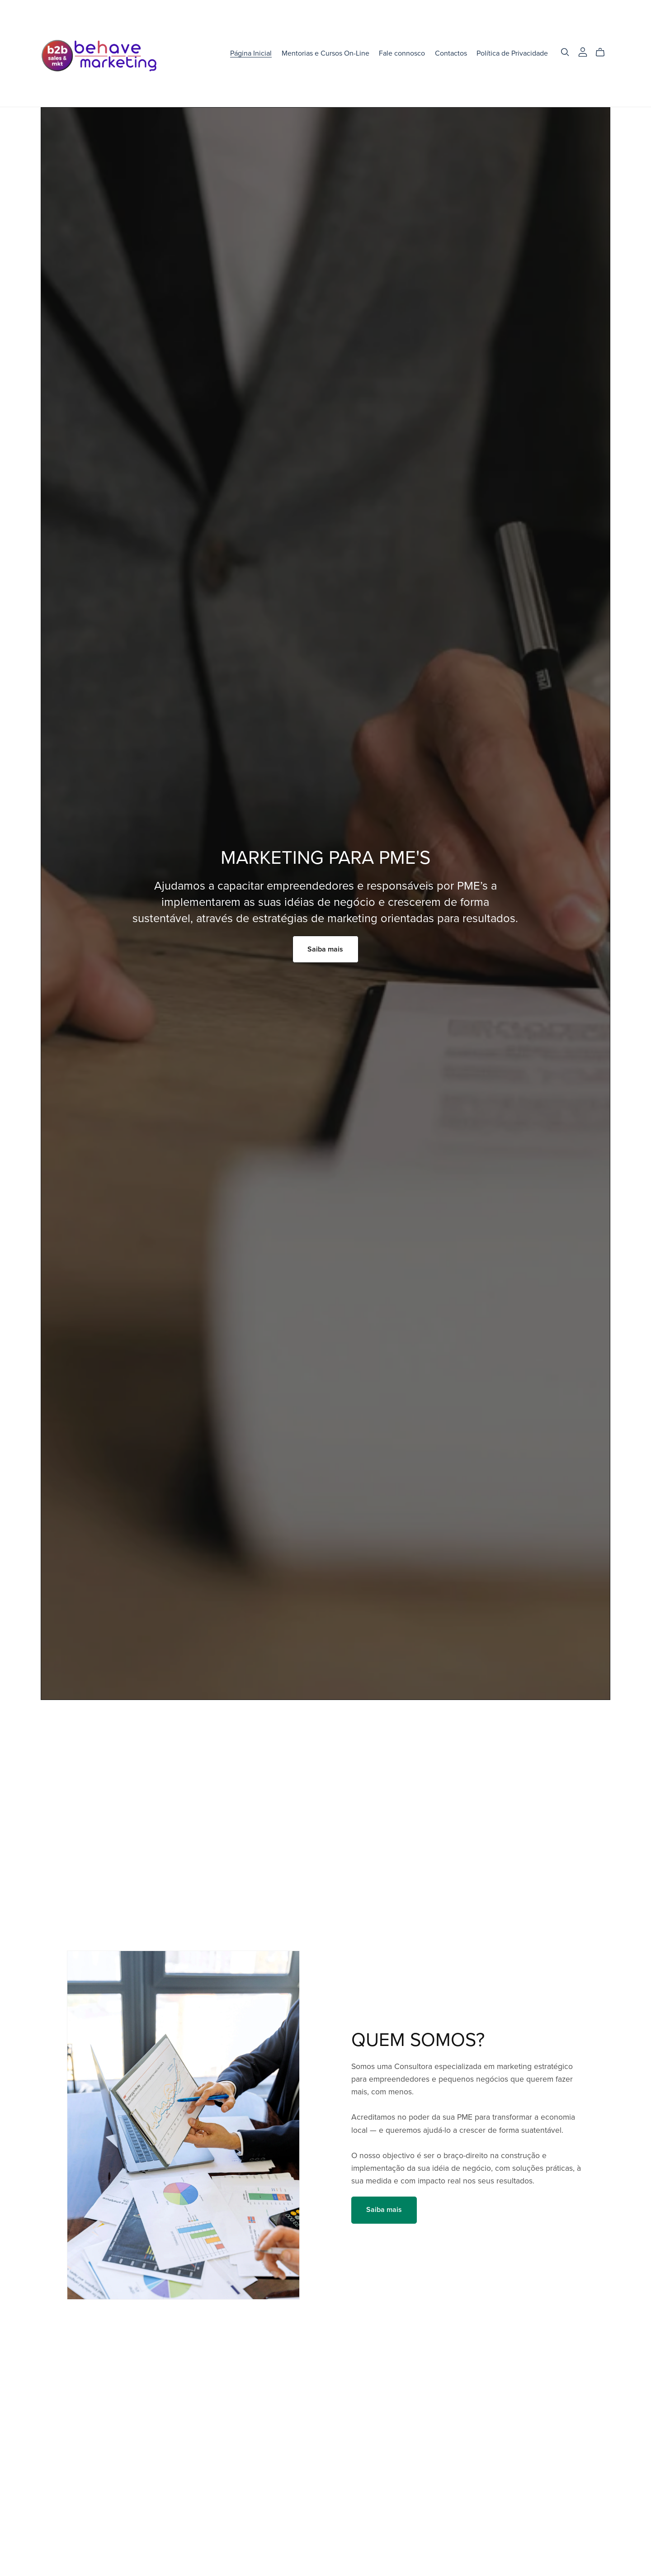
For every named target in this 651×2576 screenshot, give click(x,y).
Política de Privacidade (512, 53)
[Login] (582, 51)
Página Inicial (251, 53)
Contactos (451, 53)
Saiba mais (325, 949)
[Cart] (604, 52)
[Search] (565, 52)
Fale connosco (402, 53)
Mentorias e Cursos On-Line (325, 53)
